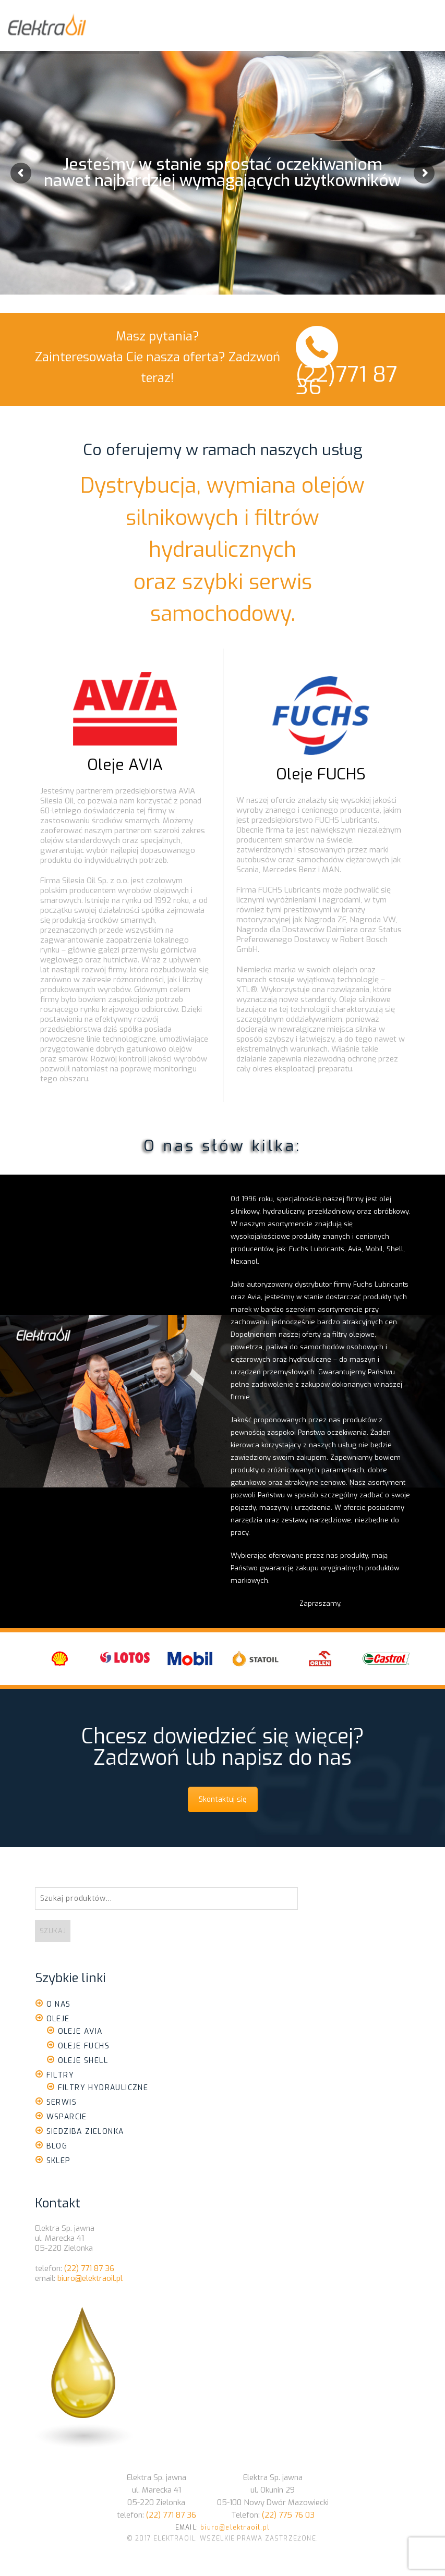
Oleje (58, 2019)
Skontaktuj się (223, 1799)
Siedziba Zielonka (85, 2132)
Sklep (58, 2161)
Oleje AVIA (125, 764)
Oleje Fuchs (84, 2046)
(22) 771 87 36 (89, 2268)
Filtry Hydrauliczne (103, 2088)
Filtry (60, 2075)
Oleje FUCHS (321, 774)
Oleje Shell (83, 2061)
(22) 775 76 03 (288, 2515)
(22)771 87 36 (347, 380)
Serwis (61, 2102)
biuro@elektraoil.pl (90, 2278)
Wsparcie (66, 2117)
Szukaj (53, 1930)
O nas (58, 2004)
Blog (57, 2146)
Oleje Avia (80, 2031)
